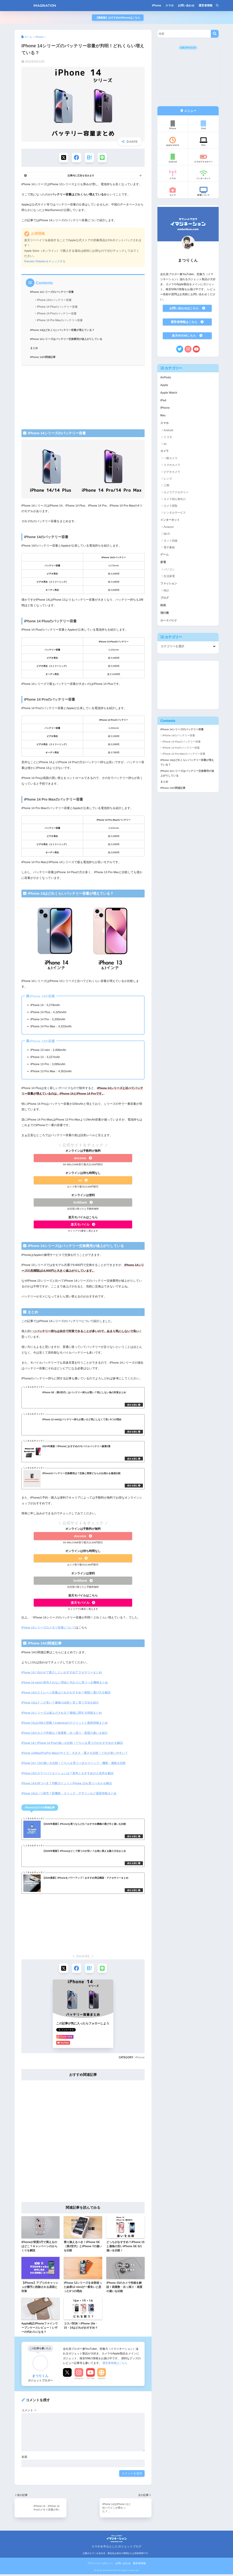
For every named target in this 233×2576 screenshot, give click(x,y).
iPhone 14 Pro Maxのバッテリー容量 (60, 320)
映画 (163, 607)
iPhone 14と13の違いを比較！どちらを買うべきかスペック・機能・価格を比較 (73, 1764)
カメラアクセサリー (176, 493)
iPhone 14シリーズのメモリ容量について (48, 1628)
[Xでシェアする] (63, 158)
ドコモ (168, 438)
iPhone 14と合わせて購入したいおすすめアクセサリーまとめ (61, 1673)
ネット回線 (170, 541)
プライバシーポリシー (100, 2565)
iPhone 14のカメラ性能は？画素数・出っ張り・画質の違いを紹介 (64, 1734)
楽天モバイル (80, 1225)
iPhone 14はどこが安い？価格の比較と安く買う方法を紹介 (60, 1704)
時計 (166, 592)
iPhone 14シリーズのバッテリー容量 (53, 292)
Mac (203, 142)
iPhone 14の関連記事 (43, 357)
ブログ (164, 599)
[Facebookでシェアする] (76, 158)
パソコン (169, 570)
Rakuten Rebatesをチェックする (45, 261)
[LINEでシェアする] (102, 158)
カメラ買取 (170, 506)
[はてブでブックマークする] (89, 158)
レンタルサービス (175, 513)
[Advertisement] (83, 397)
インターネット (203, 175)
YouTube (90, 2380)
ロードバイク (169, 622)
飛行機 (164, 614)
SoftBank (60, 1202)
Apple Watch (173, 142)
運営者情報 (139, 2565)
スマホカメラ (172, 466)
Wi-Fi (167, 535)
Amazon (169, 528)
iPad (203, 125)
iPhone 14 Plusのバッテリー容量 (57, 307)
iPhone (140, 2059)
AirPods (165, 377)
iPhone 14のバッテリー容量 (54, 300)
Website (101, 2380)
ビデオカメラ (172, 472)
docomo (60, 1158)
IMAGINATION (45, 5)
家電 (163, 563)
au (58, 1180)
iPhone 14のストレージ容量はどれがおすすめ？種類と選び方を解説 (66, 1693)
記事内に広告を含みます (81, 175)
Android (173, 158)
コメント (29, 2412)
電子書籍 (169, 548)
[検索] (215, 5)
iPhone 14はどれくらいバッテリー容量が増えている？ (64, 330)
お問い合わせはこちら (184, 308)
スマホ (173, 175)
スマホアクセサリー (203, 158)
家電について (203, 191)
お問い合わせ (123, 2565)
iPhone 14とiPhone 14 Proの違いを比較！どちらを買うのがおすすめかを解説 (72, 1744)
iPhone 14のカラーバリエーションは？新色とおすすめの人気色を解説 (67, 1774)
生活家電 (169, 577)
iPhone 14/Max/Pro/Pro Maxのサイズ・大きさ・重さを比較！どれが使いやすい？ (75, 1754)
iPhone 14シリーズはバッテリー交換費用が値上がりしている (68, 339)
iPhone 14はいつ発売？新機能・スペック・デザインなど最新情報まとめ (69, 1794)
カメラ (173, 191)
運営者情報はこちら (114, 2364)
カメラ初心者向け (175, 500)
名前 (24, 2458)
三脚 (166, 486)
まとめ (34, 348)
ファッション (169, 584)
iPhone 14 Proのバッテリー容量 (57, 314)
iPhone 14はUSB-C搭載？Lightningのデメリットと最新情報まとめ (65, 1724)
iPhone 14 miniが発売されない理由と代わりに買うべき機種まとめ (64, 1683)
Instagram (79, 2380)
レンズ (168, 479)
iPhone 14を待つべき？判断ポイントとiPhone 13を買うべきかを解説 (67, 1784)
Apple (164, 385)
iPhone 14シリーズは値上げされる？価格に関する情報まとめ (61, 1714)
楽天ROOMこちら (184, 335)
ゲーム (164, 555)
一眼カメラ (170, 459)
